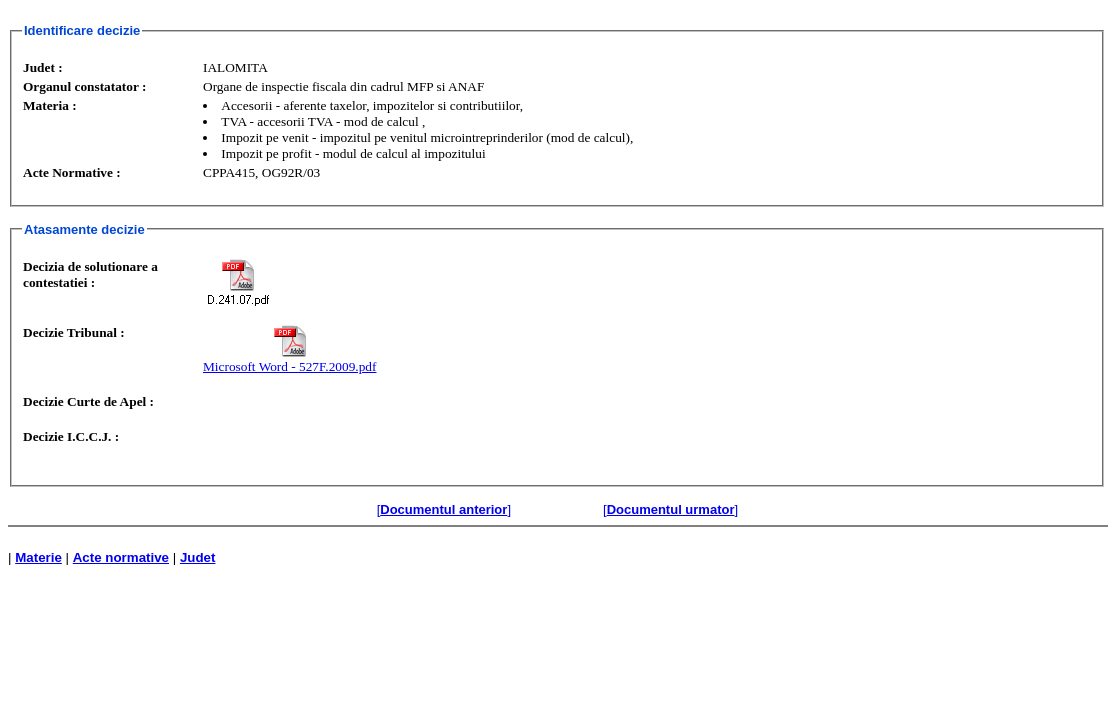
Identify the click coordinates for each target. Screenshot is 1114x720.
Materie (38, 557)
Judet (198, 557)
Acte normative (121, 557)
